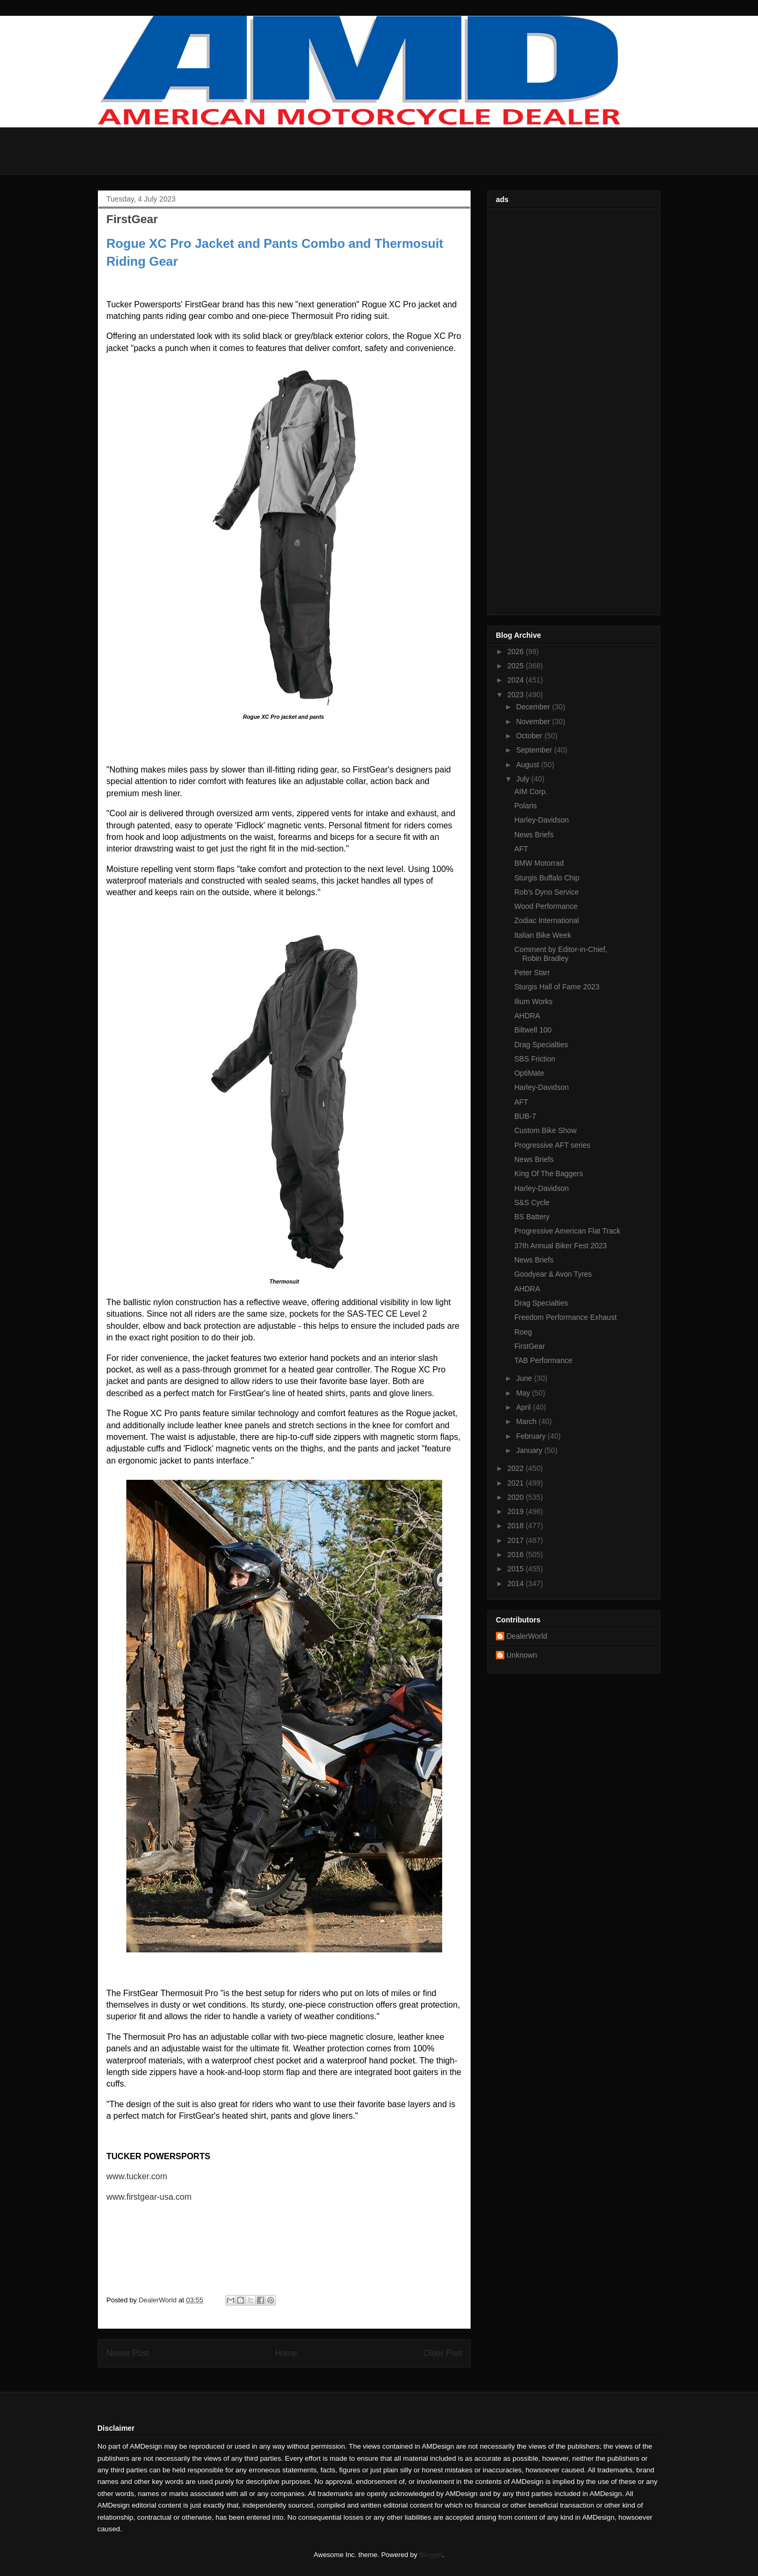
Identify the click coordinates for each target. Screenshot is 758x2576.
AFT (521, 849)
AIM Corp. (530, 791)
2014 (516, 1583)
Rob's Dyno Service (546, 892)
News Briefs (534, 834)
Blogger (430, 2555)
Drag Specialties (541, 1044)
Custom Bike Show (545, 1130)
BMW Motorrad (539, 863)
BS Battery (532, 1216)
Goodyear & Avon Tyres (553, 1274)
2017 (516, 1540)
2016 (516, 1554)
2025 (516, 665)
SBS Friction (534, 1059)
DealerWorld (526, 1636)
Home (286, 2353)
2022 (516, 1468)
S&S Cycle (532, 1202)
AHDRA (527, 1015)
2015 (516, 1569)
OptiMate (529, 1073)
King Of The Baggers (548, 1173)
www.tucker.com (136, 2176)
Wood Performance (545, 906)
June (525, 1378)
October (530, 735)
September (535, 750)
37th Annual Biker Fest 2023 (560, 1245)
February (531, 1436)
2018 (516, 1525)
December (534, 707)
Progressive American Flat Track (567, 1231)
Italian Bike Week (542, 935)
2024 (516, 680)
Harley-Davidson (541, 820)
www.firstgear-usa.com (149, 2196)
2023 (516, 694)
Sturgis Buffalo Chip (546, 878)
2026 (516, 651)
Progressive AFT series (552, 1145)
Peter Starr (532, 972)
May (524, 1393)
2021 (516, 1483)
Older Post (442, 2353)
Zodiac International (546, 920)
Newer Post (127, 2353)
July (523, 779)
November (534, 721)
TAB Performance (543, 1360)
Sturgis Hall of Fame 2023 (557, 987)
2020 (516, 1497)
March (527, 1421)
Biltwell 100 (533, 1030)
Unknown (521, 1655)
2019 (516, 1511)
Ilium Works (533, 1001)
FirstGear (529, 1346)
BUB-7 (525, 1116)
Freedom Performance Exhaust (565, 1317)
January (530, 1450)
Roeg (523, 1332)
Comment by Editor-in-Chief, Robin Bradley (560, 954)
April (524, 1407)
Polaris (525, 805)
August (528, 764)
